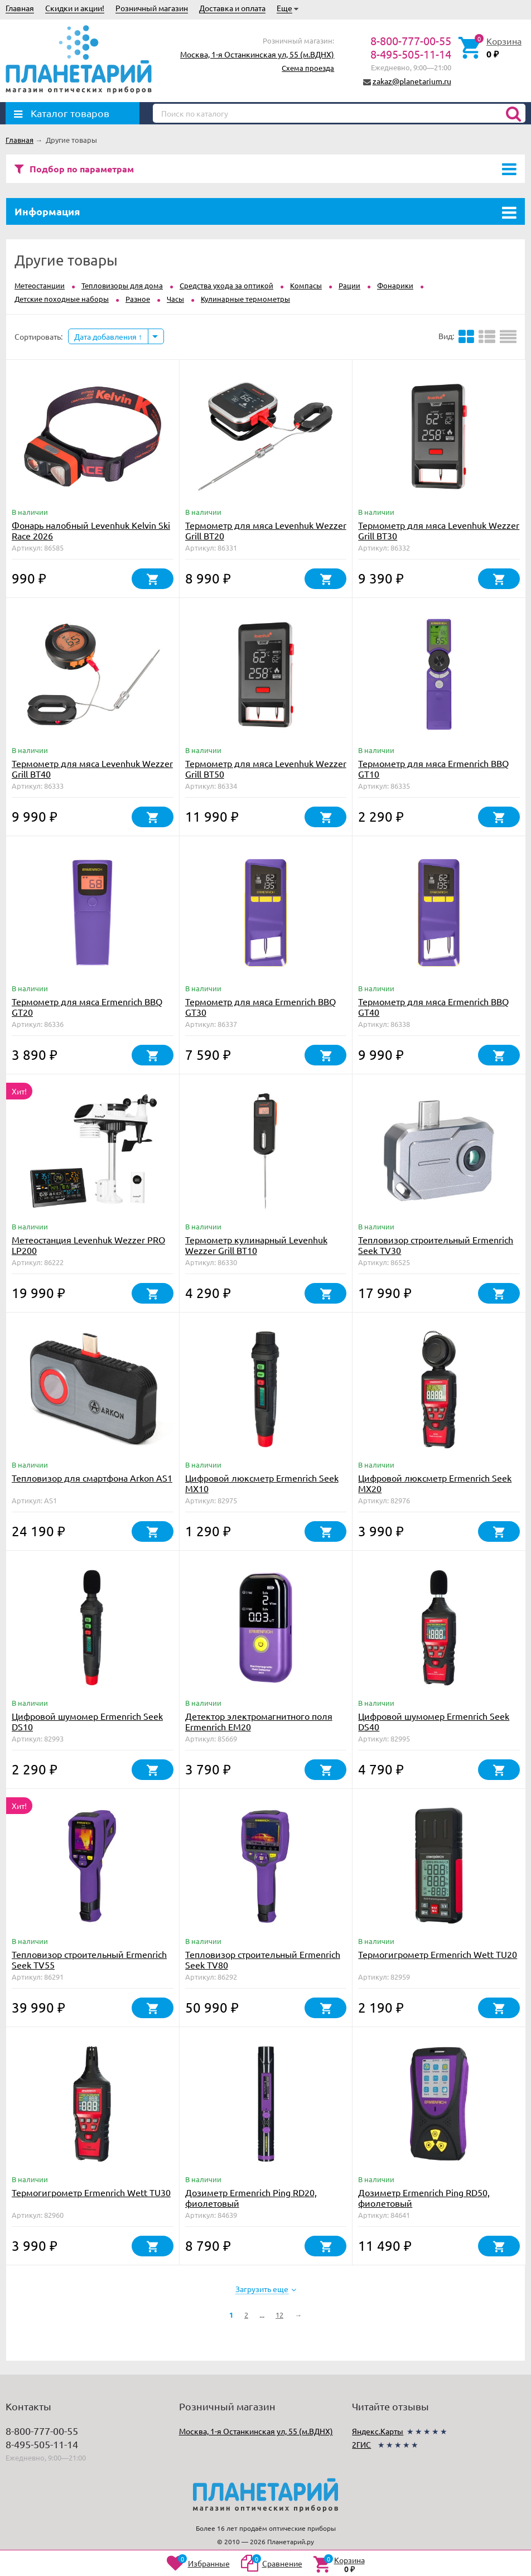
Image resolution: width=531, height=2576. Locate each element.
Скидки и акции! (74, 8)
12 (279, 2314)
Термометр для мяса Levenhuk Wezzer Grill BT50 (265, 768)
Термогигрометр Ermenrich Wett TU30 (91, 2192)
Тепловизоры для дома (122, 285)
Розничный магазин (151, 8)
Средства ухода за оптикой (226, 285)
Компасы (306, 285)
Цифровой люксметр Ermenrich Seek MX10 (262, 1483)
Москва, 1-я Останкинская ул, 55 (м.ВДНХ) (257, 54)
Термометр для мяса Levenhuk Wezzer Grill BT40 (92, 768)
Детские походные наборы (62, 298)
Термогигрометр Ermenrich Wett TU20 (437, 1954)
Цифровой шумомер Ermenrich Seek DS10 (87, 1721)
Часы (175, 298)
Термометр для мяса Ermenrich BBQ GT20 (87, 1006)
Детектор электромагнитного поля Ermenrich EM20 (258, 1721)
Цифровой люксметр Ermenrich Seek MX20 (434, 1483)
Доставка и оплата (232, 8)
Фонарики (395, 285)
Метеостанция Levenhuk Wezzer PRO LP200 (88, 1245)
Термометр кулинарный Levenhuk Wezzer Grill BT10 (256, 1245)
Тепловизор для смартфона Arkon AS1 (92, 1477)
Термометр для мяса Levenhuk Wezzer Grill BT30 (438, 530)
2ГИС (361, 2444)
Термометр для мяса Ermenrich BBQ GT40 (433, 1006)
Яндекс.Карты (377, 2431)
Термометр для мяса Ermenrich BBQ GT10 (433, 768)
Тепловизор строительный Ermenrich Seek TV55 (89, 1959)
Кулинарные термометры (245, 298)
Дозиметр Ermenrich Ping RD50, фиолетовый (424, 2197)
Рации (349, 285)
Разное (137, 298)
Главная (20, 8)
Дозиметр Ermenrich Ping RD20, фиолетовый (251, 2197)
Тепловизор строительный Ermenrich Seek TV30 (435, 1245)
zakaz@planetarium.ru (412, 81)
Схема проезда (308, 68)
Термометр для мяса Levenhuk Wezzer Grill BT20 (265, 530)
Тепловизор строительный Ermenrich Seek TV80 (262, 1959)
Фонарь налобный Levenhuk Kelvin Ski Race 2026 (91, 530)
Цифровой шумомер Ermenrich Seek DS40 (433, 1721)
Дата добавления (108, 336)
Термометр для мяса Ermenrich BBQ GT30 (260, 1006)
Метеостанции (40, 285)
